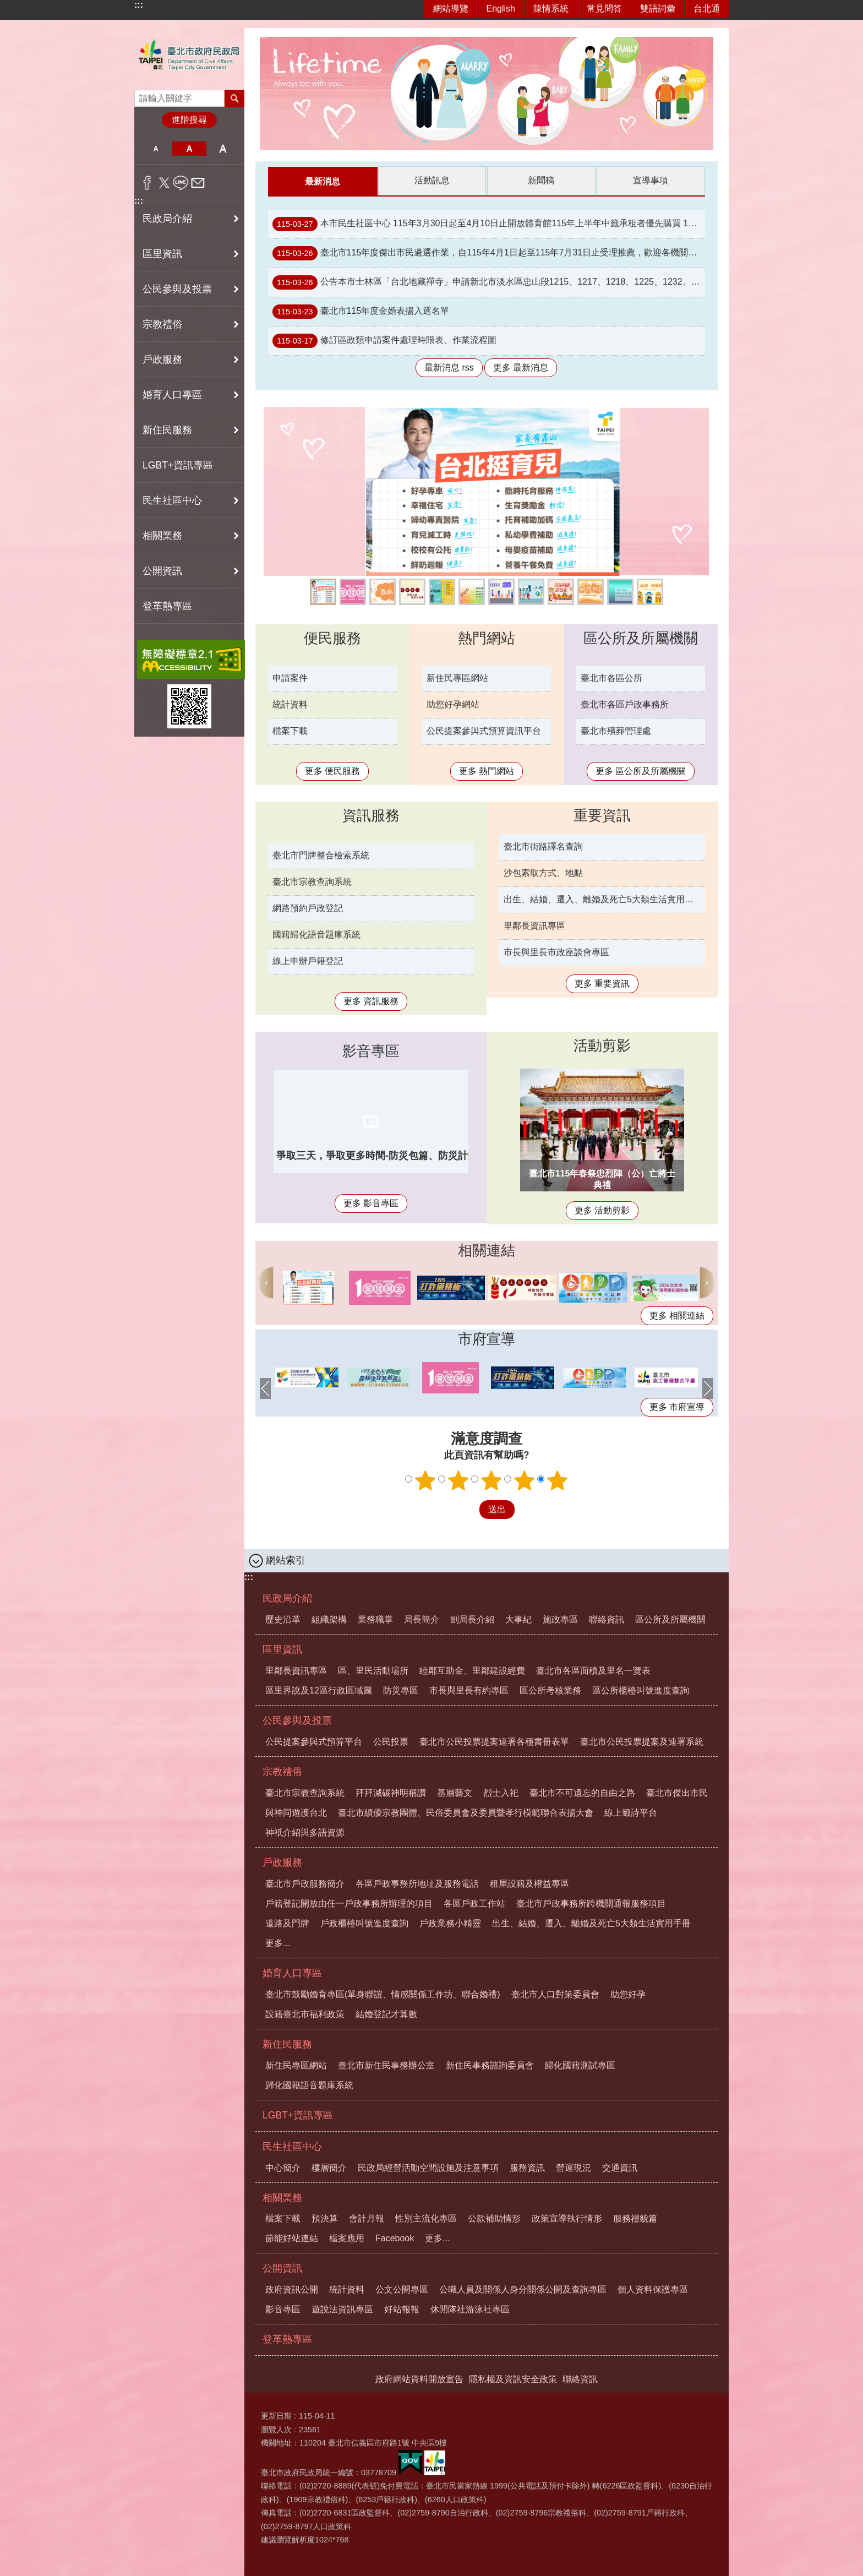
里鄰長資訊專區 (534, 925)
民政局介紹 (287, 1597)
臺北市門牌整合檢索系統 (320, 854)
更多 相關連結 (676, 1315)
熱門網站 (486, 637)
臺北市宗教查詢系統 (312, 881)
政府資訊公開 (291, 2289)
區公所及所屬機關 (640, 637)
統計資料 (290, 704)
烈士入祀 (500, 1792)
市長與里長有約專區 (469, 1690)
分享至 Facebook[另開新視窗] (147, 183)
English (501, 8)
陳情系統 (551, 8)
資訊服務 (371, 815)
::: (138, 4)
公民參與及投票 (297, 1719)
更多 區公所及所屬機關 (641, 770)
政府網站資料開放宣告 (419, 2378)
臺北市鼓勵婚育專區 (382, 591)
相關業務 (282, 2197)
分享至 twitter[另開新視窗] (164, 183)
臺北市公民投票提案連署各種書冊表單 (494, 1741)
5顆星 (557, 1479)
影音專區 (371, 1050)
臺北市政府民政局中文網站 (189, 55)
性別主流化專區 (426, 2218)
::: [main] (262, 35)
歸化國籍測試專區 (580, 2064)
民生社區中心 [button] (172, 500)
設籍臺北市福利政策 (305, 2013)
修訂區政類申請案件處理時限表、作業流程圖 (384, 340)
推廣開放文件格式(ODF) (471, 591)
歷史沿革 (283, 1619)
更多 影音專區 (370, 1202)
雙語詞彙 (657, 8)
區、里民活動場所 (373, 1670)
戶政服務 (282, 1861)
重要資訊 (602, 815)
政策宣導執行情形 (567, 2218)
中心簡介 (283, 2167)
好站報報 (401, 2308)
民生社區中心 (292, 2146)
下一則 (706, 1282)
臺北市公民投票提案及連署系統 (501, 591)
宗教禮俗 (282, 1771)
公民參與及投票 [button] (177, 289)
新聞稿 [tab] (541, 180)
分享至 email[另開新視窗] (197, 183)
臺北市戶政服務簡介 (305, 1883)
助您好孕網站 (453, 704)
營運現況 (573, 2167)
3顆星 (491, 1479)
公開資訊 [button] (162, 570)
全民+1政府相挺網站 (352, 591)
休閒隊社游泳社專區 (470, 2308)
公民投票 (390, 1741)
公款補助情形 (494, 2218)
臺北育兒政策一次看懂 (323, 591)
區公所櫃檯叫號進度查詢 (640, 1690)
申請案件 (290, 677)
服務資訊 (527, 2167)
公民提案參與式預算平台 (313, 1741)
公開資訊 (282, 2267)
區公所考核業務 (550, 1690)
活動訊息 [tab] (432, 180)
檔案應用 (346, 2237)
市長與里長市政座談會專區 (556, 951)
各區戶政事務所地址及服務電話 (417, 1883)
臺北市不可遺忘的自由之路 (582, 1792)
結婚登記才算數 (386, 2013)
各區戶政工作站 (474, 1903)
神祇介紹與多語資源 (305, 1832)
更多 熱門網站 (486, 770)
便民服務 (332, 637)
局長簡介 (421, 1619)
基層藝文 (454, 1792)
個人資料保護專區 (653, 2289)
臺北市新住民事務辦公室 (386, 2064)
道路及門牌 (287, 1922)
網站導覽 (450, 8)
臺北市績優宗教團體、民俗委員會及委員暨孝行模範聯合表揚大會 (465, 1812)
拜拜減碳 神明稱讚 (650, 591)
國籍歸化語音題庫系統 (316, 934)
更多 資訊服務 (370, 1000)
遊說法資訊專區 (342, 2308)
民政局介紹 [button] (167, 218)
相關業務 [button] (162, 535)
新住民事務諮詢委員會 (490, 2064)
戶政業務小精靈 (620, 591)
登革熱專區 (167, 606)
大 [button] (223, 148)
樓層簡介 (329, 2167)
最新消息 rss (449, 367)
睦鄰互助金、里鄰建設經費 (472, 1670)
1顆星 (425, 1479)
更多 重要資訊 (602, 983)
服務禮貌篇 (635, 2218)
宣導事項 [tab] (650, 180)
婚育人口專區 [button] (172, 394)
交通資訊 (619, 2167)
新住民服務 (287, 2043)
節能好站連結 (291, 2237)
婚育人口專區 (292, 1972)
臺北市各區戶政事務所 (625, 704)
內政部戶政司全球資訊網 (442, 591)
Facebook (394, 2237)
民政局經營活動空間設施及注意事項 (428, 2167)
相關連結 (486, 1249)
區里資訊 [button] (162, 253)
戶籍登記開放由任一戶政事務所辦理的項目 (349, 1903)
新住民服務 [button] (167, 429)
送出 (468, 1509)
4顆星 (524, 1479)
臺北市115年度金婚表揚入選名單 (360, 311)
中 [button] (189, 148)
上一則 (266, 1282)
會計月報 (366, 2218)
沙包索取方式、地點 (543, 872)
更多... (277, 1942)
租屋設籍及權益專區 (529, 1883)
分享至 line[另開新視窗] (180, 183)
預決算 (325, 2218)
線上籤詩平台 (412, 591)
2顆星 (458, 1479)
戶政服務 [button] (162, 359)
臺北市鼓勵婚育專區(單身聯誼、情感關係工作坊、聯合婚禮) (382, 1993)
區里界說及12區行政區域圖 (318, 1690)
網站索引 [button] (285, 1559)
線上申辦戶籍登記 (307, 960)
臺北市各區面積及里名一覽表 (593, 1670)
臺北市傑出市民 (677, 1792)
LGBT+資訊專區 (178, 465)
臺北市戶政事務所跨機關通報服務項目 (591, 1903)
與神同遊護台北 (560, 591)
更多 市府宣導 (676, 1406)
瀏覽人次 (276, 2429)
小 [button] (155, 148)
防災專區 (400, 1690)
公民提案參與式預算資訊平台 (531, 591)
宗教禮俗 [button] (162, 324)
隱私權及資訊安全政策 (513, 2378)
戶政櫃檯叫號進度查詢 (364, 1922)
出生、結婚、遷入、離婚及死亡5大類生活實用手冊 (603, 898)
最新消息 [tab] (322, 181)
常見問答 (604, 8)
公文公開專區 (401, 2289)
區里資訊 (282, 1648)
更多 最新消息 (520, 367)
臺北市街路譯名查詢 (543, 846)
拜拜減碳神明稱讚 (391, 1792)
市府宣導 (486, 1338)
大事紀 (518, 1619)
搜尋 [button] (234, 98)
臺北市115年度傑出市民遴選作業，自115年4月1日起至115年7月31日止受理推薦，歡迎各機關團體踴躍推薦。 (488, 253)
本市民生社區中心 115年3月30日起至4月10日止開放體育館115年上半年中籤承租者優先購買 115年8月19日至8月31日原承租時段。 (488, 223)
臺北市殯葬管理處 (616, 730)
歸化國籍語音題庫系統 (309, 2084)
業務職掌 (375, 1619)
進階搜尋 (189, 119)
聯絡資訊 (606, 1619)
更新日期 (276, 2415)
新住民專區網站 (457, 677)
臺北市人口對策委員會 (555, 1993)
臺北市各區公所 (611, 677)
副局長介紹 (472, 1619)
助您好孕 (590, 591)
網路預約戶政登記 (307, 907)
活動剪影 (602, 1045)
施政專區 (560, 1619)
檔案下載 (290, 730)
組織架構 (329, 1619)
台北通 (706, 8)
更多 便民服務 (332, 770)
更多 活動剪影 (602, 1210)
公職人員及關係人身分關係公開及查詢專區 (523, 2289)
